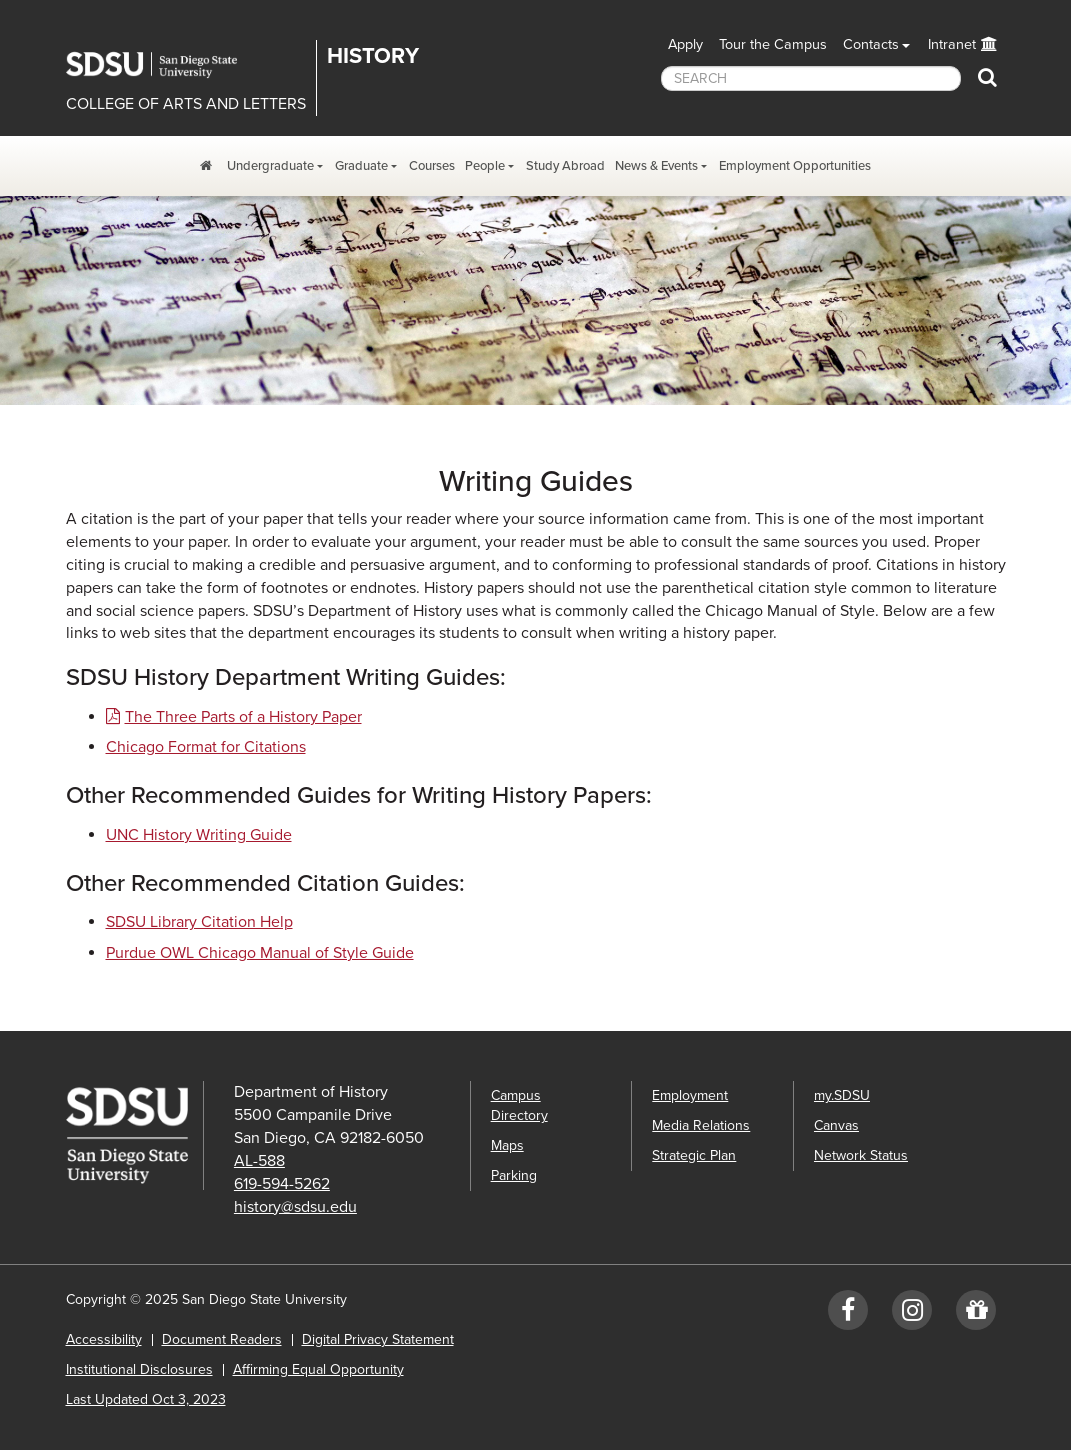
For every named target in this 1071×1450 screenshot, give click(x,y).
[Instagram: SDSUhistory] (912, 1314)
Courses (432, 166)
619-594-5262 (282, 1184)
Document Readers (222, 1339)
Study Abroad (565, 166)
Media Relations (701, 1125)
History (373, 56)
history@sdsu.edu (295, 1207)
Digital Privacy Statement (378, 1339)
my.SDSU (842, 1095)
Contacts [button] (871, 44)
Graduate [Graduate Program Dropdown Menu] (361, 166)
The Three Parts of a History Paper (243, 717)
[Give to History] (976, 1314)
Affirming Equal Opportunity (318, 1369)
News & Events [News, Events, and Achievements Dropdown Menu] (656, 166)
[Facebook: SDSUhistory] (848, 1314)
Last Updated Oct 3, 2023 (146, 1399)
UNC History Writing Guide (199, 835)
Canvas (836, 1125)
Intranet (952, 44)
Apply (685, 44)
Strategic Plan (694, 1155)
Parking (514, 1175)
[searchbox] (811, 78)
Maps (507, 1145)
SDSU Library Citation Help (199, 922)
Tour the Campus (773, 44)
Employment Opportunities (795, 166)
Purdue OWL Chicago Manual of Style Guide (260, 953)
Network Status (861, 1155)
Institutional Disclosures (139, 1369)
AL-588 (259, 1161)
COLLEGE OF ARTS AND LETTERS (186, 104)
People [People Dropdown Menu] (485, 166)
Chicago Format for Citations (206, 747)
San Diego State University (166, 65)
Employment (690, 1095)
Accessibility (104, 1339)
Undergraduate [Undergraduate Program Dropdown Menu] (270, 166)
